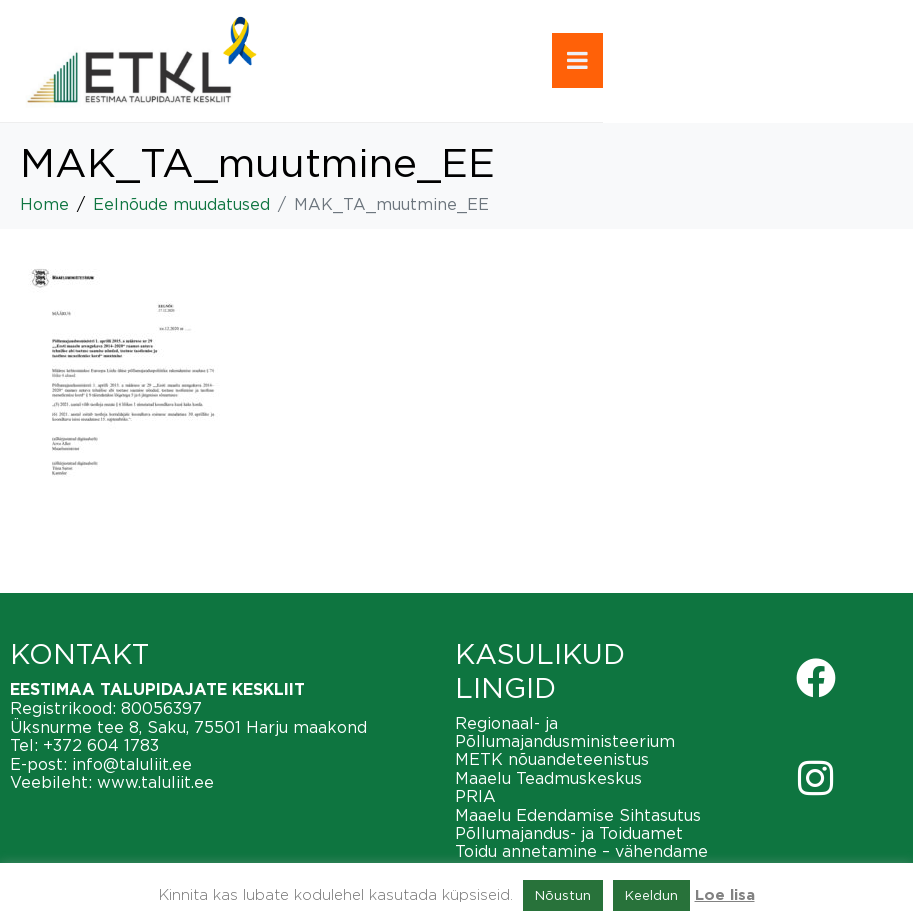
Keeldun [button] (651, 895)
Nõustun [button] (563, 895)
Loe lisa (725, 895)
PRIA (475, 796)
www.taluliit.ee (155, 782)
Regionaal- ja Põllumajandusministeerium (565, 732)
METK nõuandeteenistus (552, 759)
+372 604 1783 (101, 745)
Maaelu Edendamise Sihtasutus (578, 815)
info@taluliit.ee (132, 764)
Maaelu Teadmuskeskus (548, 778)
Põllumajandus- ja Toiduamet (569, 833)
